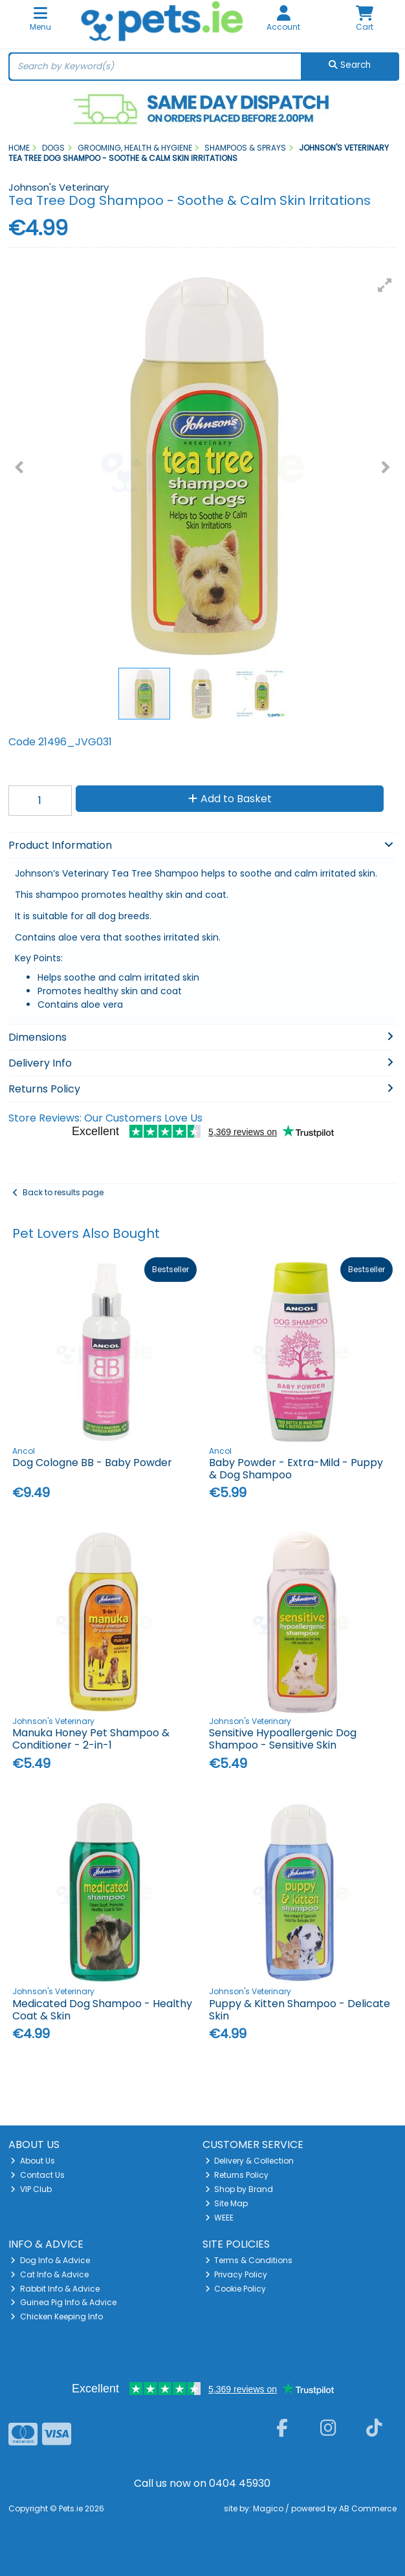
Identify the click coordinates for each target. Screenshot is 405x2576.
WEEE (219, 2217)
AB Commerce (368, 2508)
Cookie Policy (236, 2288)
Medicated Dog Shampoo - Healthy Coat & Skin (102, 2009)
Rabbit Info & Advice (55, 2288)
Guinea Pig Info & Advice (63, 2302)
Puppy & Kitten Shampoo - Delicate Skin (299, 2009)
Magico (268, 2508)
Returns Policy (237, 2174)
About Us (32, 2160)
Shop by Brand (239, 2189)
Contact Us (37, 2174)
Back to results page (63, 1192)
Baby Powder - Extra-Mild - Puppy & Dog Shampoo (296, 1468)
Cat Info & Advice (49, 2274)
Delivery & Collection (249, 2160)
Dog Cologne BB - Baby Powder (92, 1462)
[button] (385, 285)
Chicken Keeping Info (56, 2316)
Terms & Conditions (249, 2260)
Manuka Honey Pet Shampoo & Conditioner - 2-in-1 (91, 1738)
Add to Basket (230, 798)
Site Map (226, 2203)
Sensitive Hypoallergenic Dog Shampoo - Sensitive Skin (282, 1738)
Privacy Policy (236, 2274)
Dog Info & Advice (50, 2260)
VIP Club (31, 2189)
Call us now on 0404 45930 (202, 2483)
